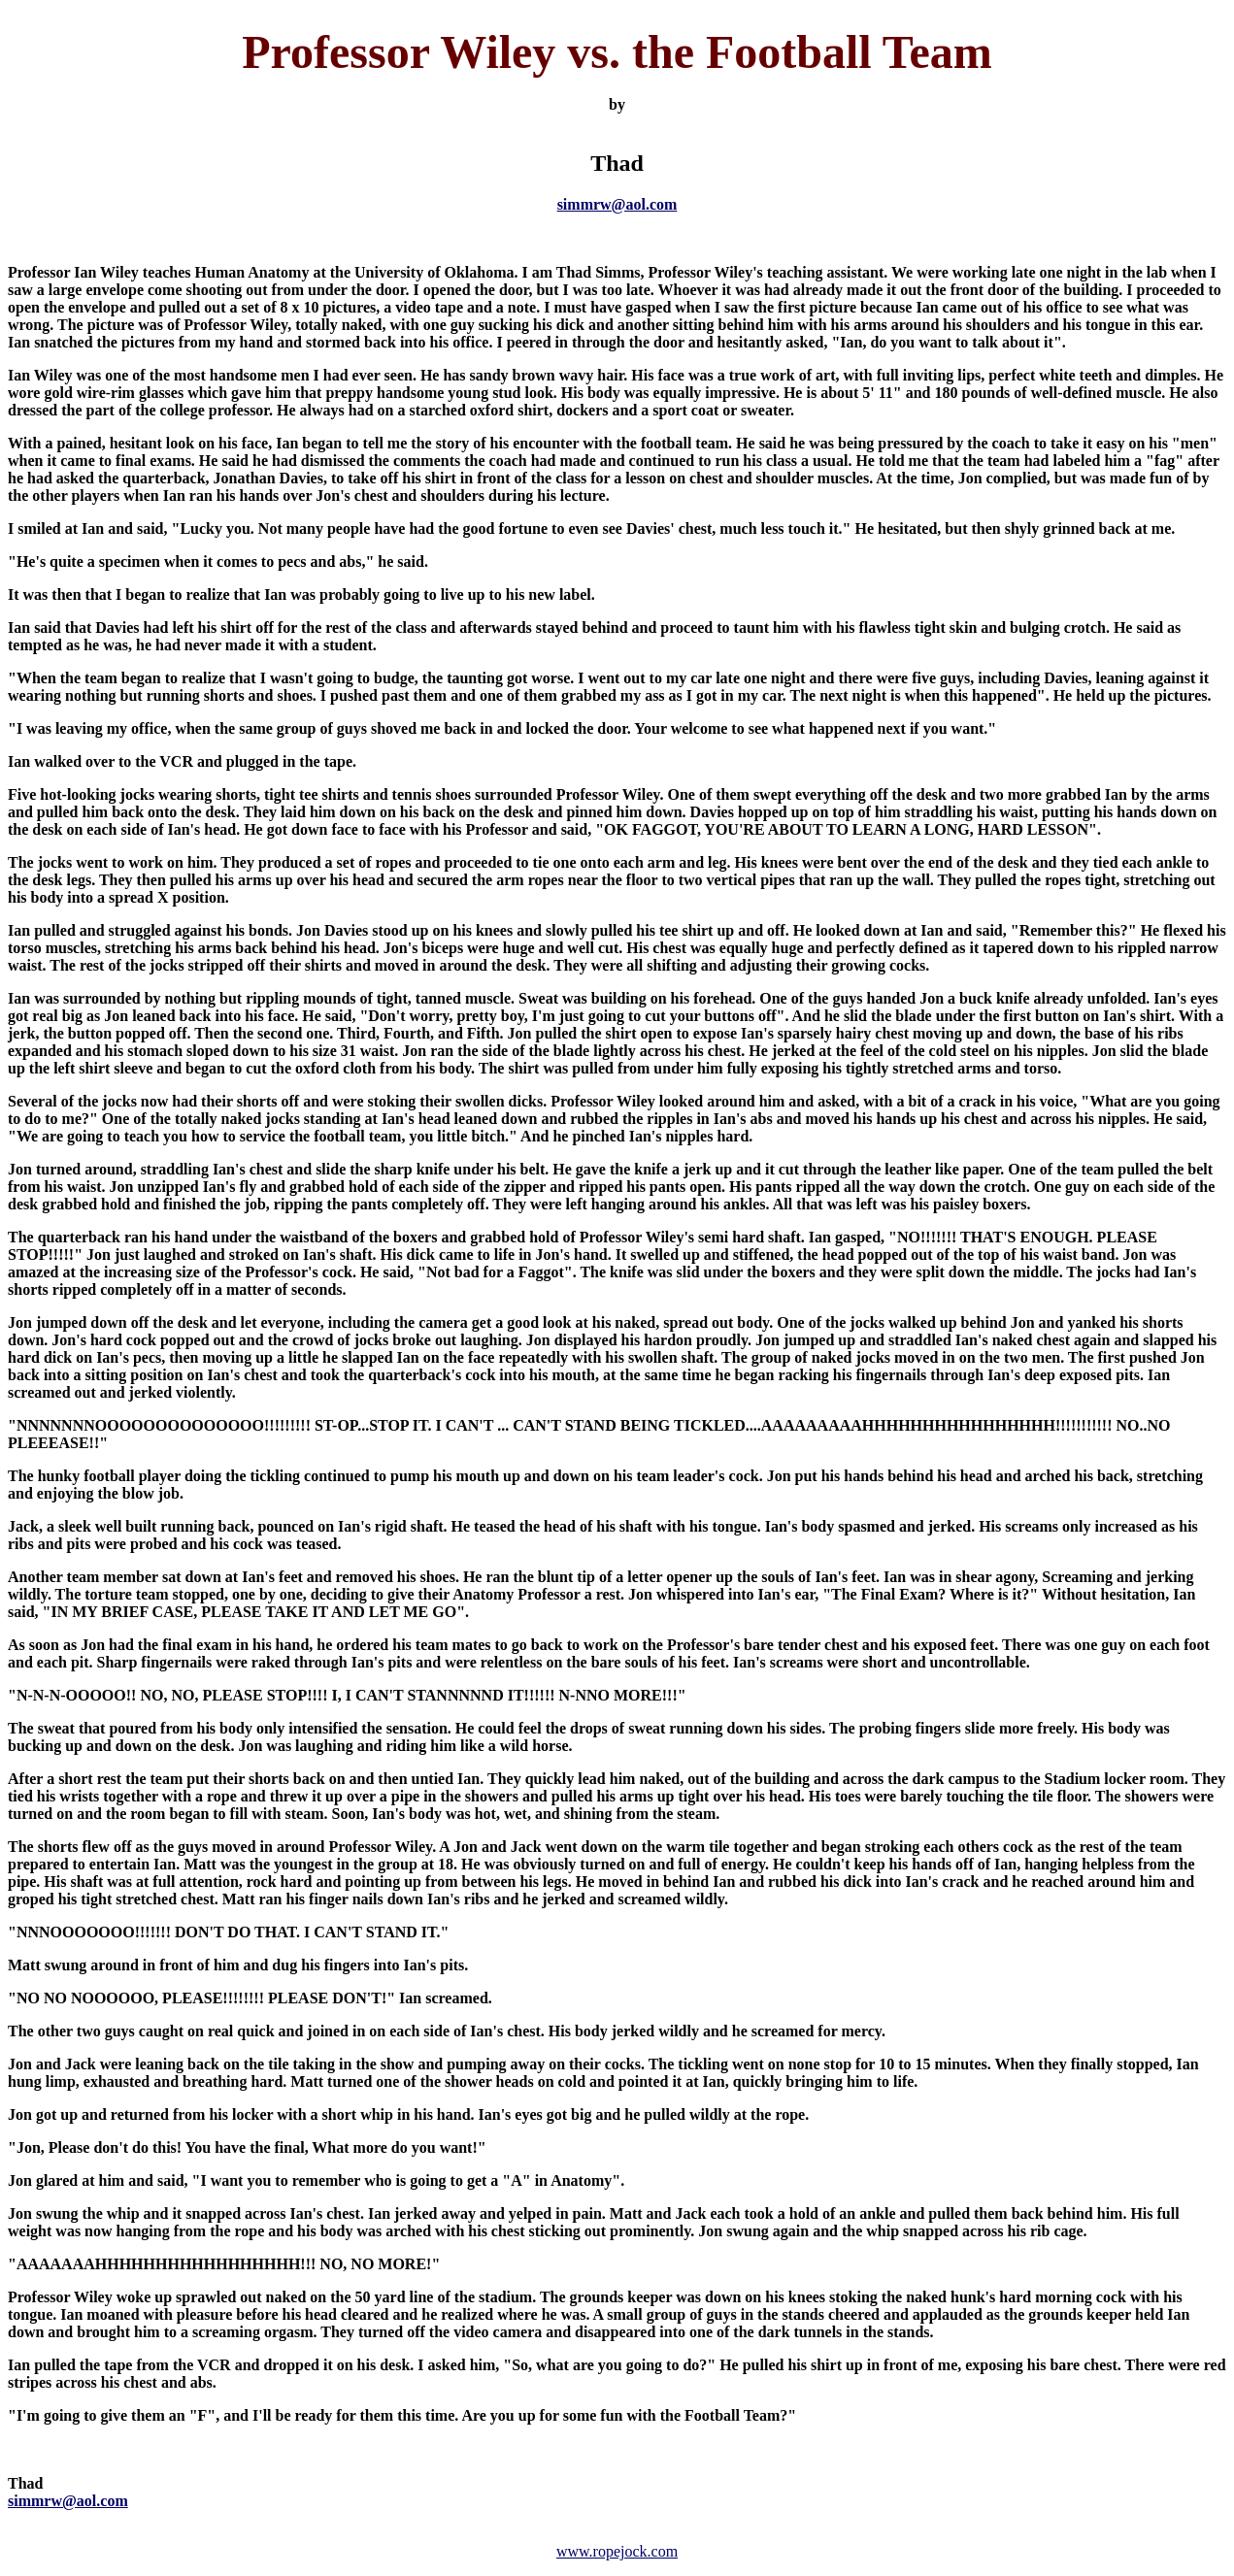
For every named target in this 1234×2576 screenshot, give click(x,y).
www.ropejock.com (617, 2551)
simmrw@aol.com (617, 204)
